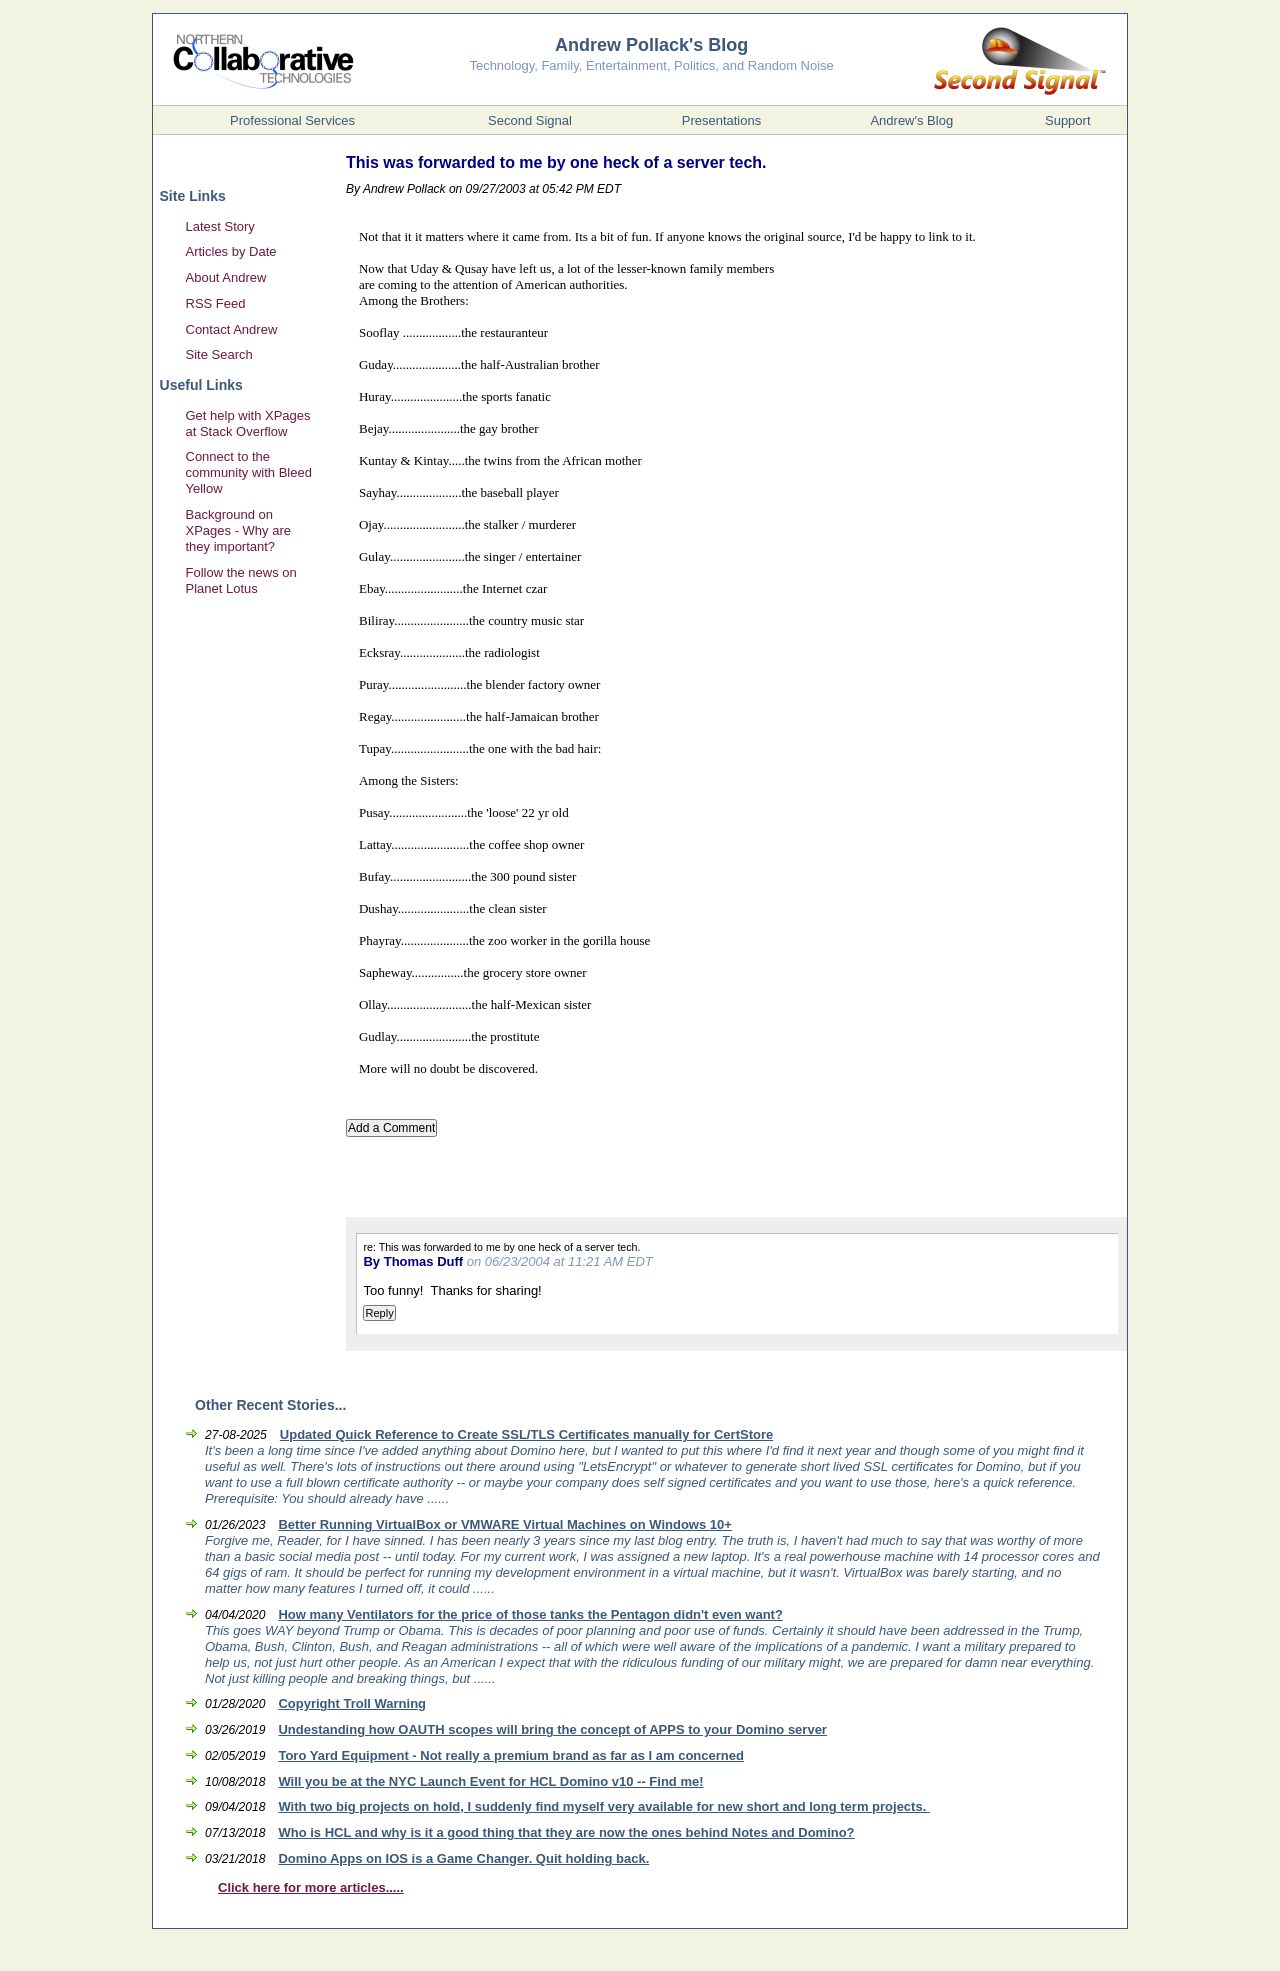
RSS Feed (216, 303)
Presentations (722, 120)
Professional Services (292, 120)
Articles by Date (231, 251)
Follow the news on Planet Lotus (241, 580)
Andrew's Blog (911, 120)
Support (1068, 120)
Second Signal (530, 120)
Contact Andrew (232, 329)
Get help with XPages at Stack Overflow (248, 423)
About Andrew (226, 277)
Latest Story (220, 226)
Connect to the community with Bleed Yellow (249, 472)
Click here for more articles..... (311, 1887)
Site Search (219, 354)
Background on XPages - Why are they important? (239, 530)
